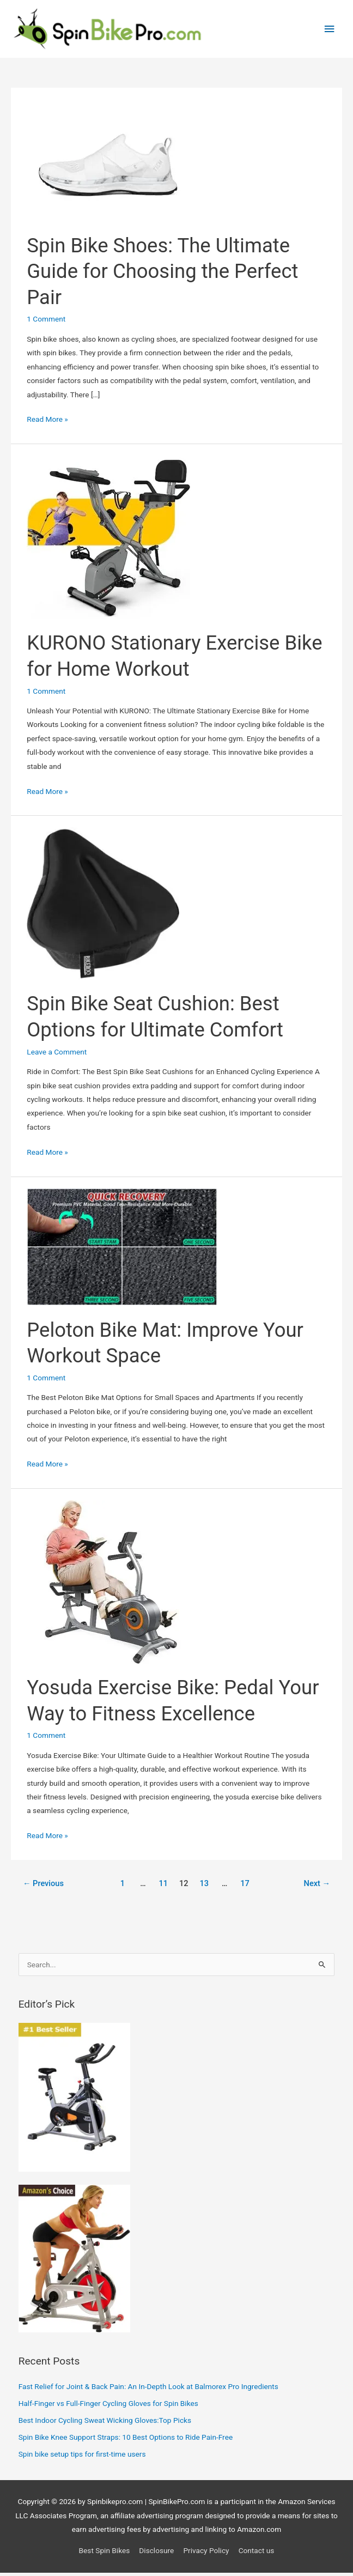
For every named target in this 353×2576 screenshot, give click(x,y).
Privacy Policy (206, 2553)
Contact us (257, 2553)
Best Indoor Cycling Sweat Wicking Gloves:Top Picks (105, 2423)
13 (204, 1886)
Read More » (47, 422)
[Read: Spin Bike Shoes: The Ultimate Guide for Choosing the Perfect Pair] (108, 162)
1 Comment (46, 322)
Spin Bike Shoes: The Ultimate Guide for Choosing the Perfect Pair (162, 274)
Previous (43, 1886)
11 (163, 1886)
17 (244, 1886)
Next (317, 1886)
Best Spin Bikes (104, 2553)
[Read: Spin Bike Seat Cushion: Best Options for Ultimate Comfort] (103, 905)
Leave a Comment (57, 1054)
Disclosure (156, 2553)
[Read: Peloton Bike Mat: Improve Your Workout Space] (122, 1249)
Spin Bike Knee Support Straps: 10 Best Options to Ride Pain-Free (126, 2439)
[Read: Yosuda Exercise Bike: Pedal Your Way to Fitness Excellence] (108, 1584)
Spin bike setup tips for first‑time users (82, 2456)
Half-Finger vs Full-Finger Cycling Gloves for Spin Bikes (108, 2406)
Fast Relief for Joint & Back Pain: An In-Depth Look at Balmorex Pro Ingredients (148, 2389)
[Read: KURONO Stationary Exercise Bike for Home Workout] (108, 539)
